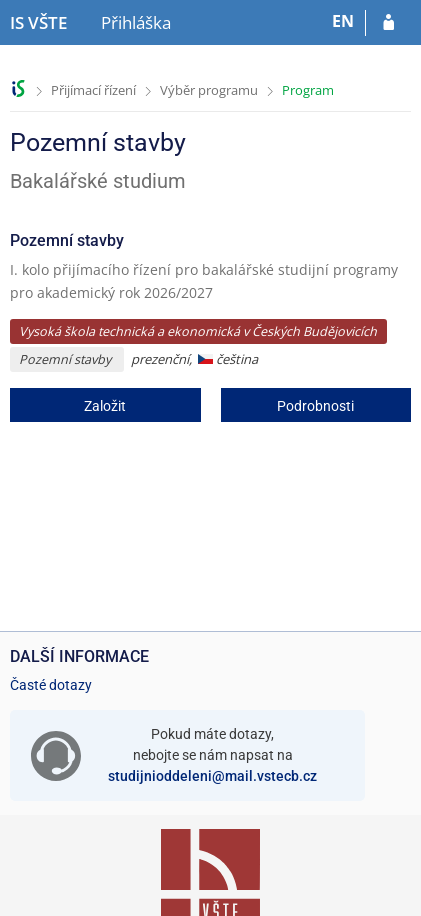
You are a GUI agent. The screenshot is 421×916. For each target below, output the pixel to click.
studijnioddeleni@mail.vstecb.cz (212, 776)
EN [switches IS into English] (343, 21)
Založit (105, 406)
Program (308, 90)
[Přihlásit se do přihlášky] (388, 23)
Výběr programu (209, 90)
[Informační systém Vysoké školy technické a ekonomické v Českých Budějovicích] (38, 23)
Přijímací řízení (93, 90)
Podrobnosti (315, 406)
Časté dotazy (51, 685)
